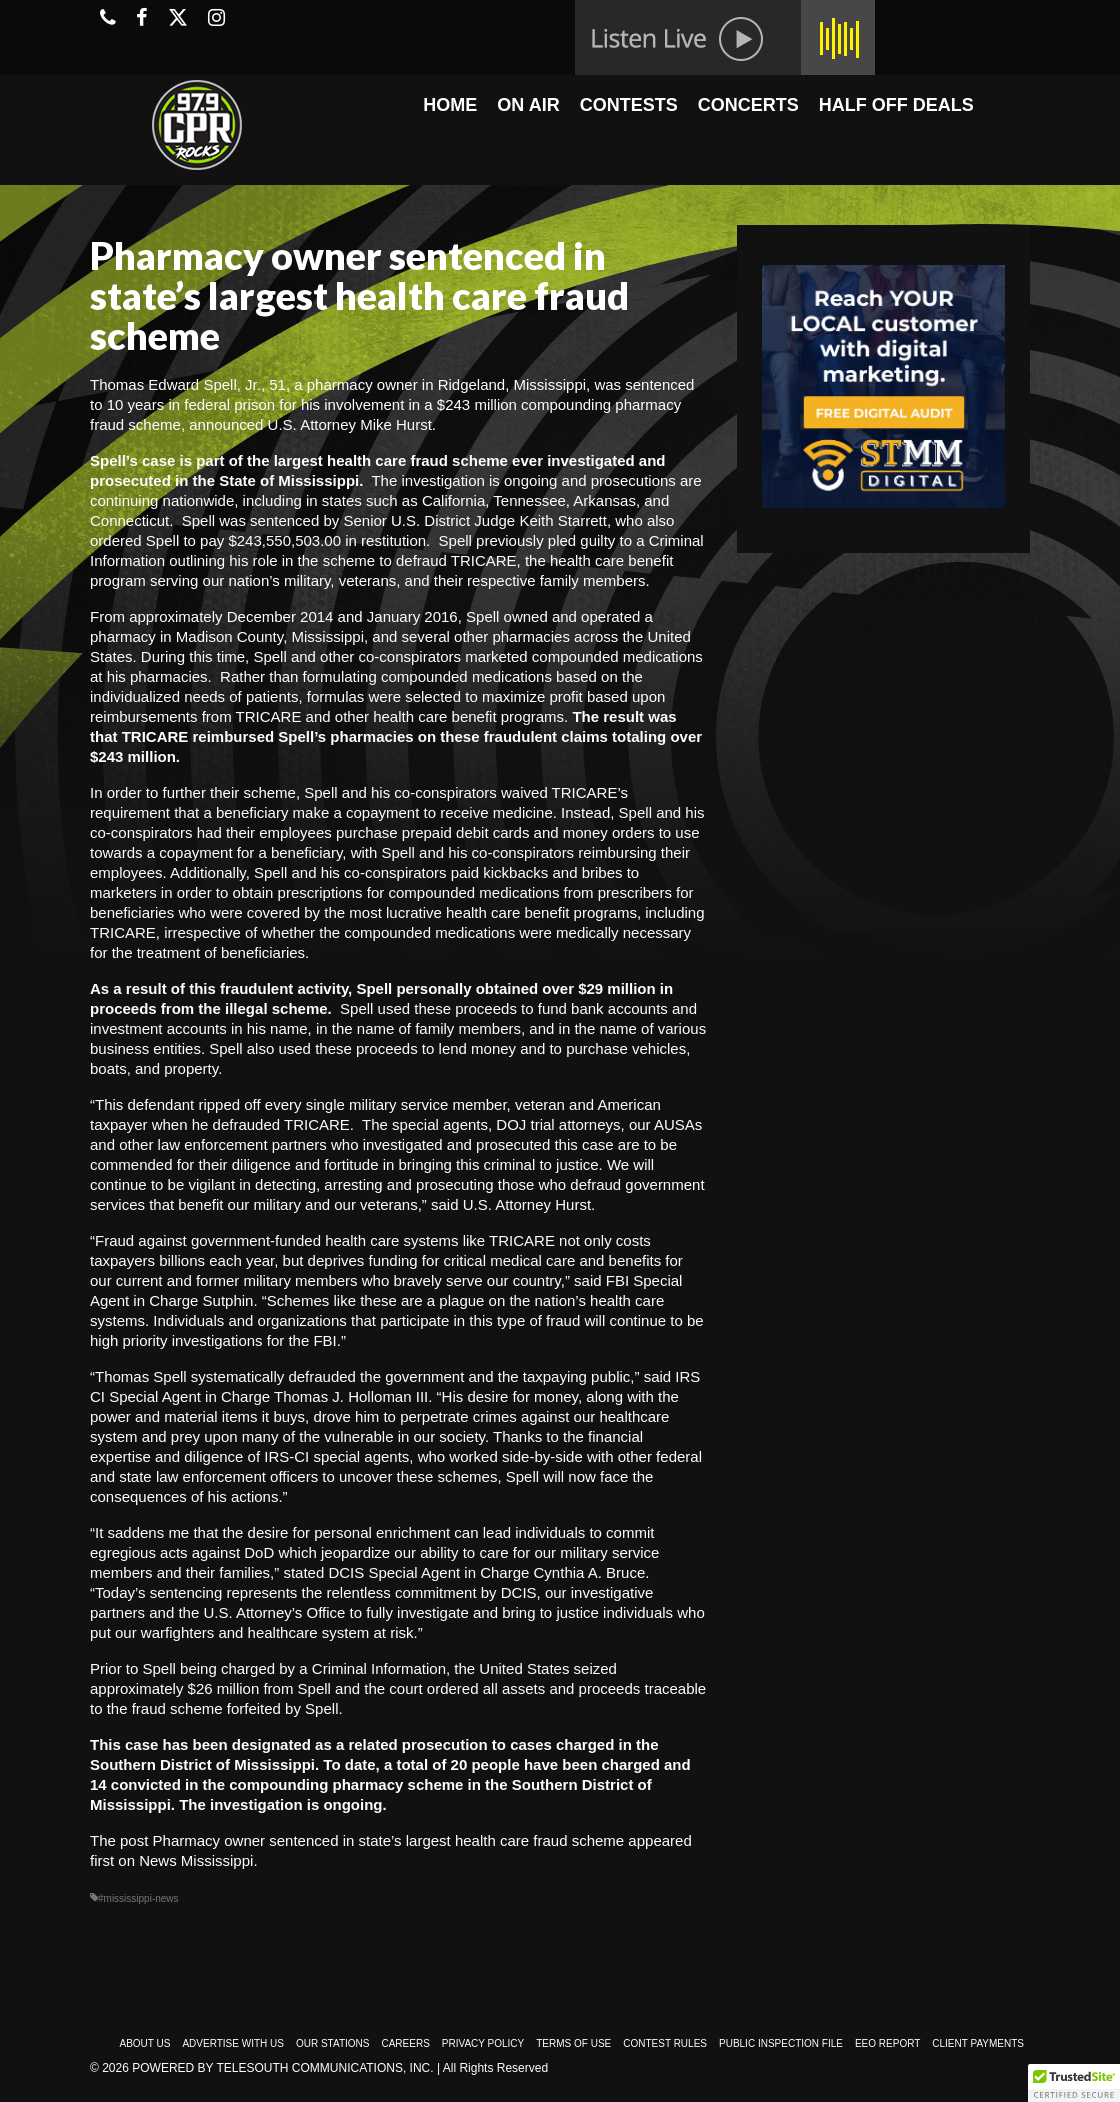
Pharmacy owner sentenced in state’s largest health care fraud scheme (389, 1840)
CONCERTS (748, 105)
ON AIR (528, 105)
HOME (450, 105)
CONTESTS (629, 105)
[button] (1074, 2083)
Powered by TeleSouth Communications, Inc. (282, 2068)
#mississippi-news (138, 1898)
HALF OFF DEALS (896, 105)
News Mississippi (196, 1860)
